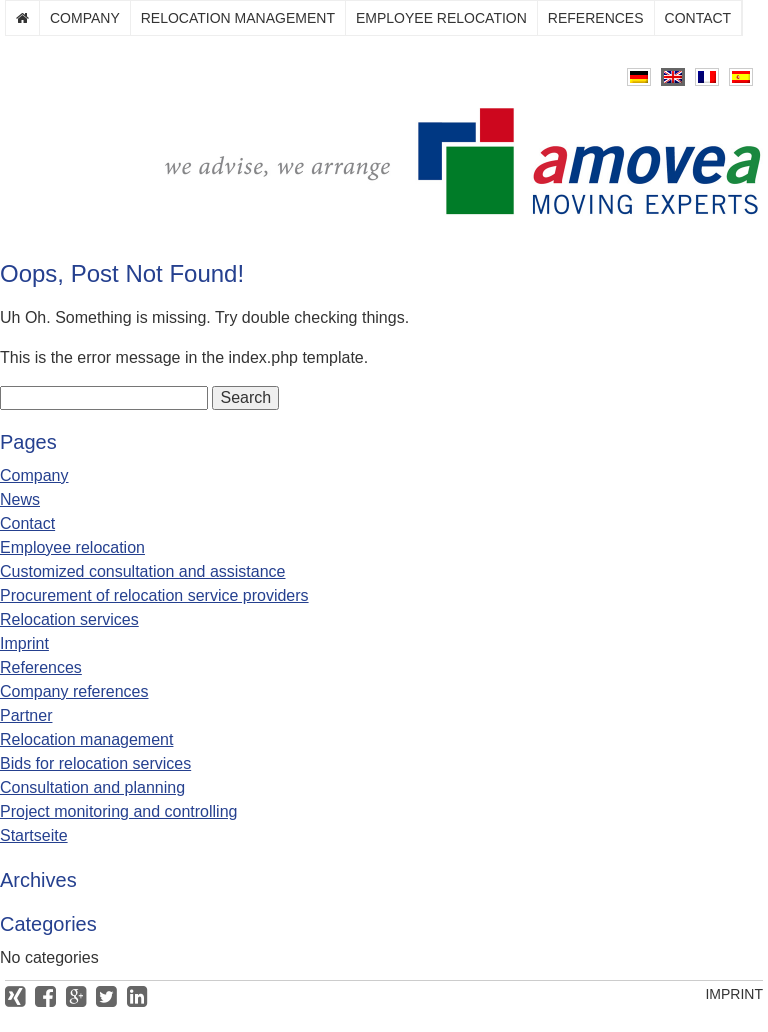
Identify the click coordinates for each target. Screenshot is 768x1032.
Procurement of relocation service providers (154, 595)
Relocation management (238, 18)
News (20, 499)
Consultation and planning (92, 787)
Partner (26, 715)
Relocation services (69, 619)
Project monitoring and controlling (118, 811)
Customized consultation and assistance (143, 571)
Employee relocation (441, 18)
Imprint (24, 643)
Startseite (34, 835)
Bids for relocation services (95, 763)
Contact (698, 18)
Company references (74, 691)
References (596, 18)
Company (85, 18)
